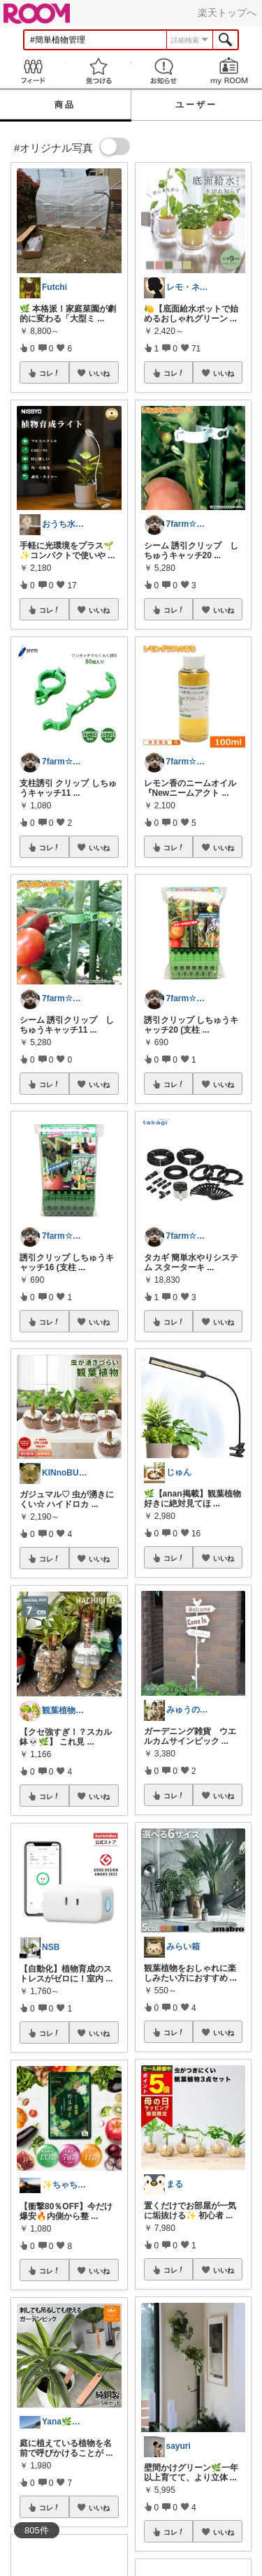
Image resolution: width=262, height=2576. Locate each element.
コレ (49, 373)
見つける (98, 71)
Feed (33, 71)
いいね (99, 373)
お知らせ (164, 71)
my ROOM (229, 71)
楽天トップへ (227, 12)
